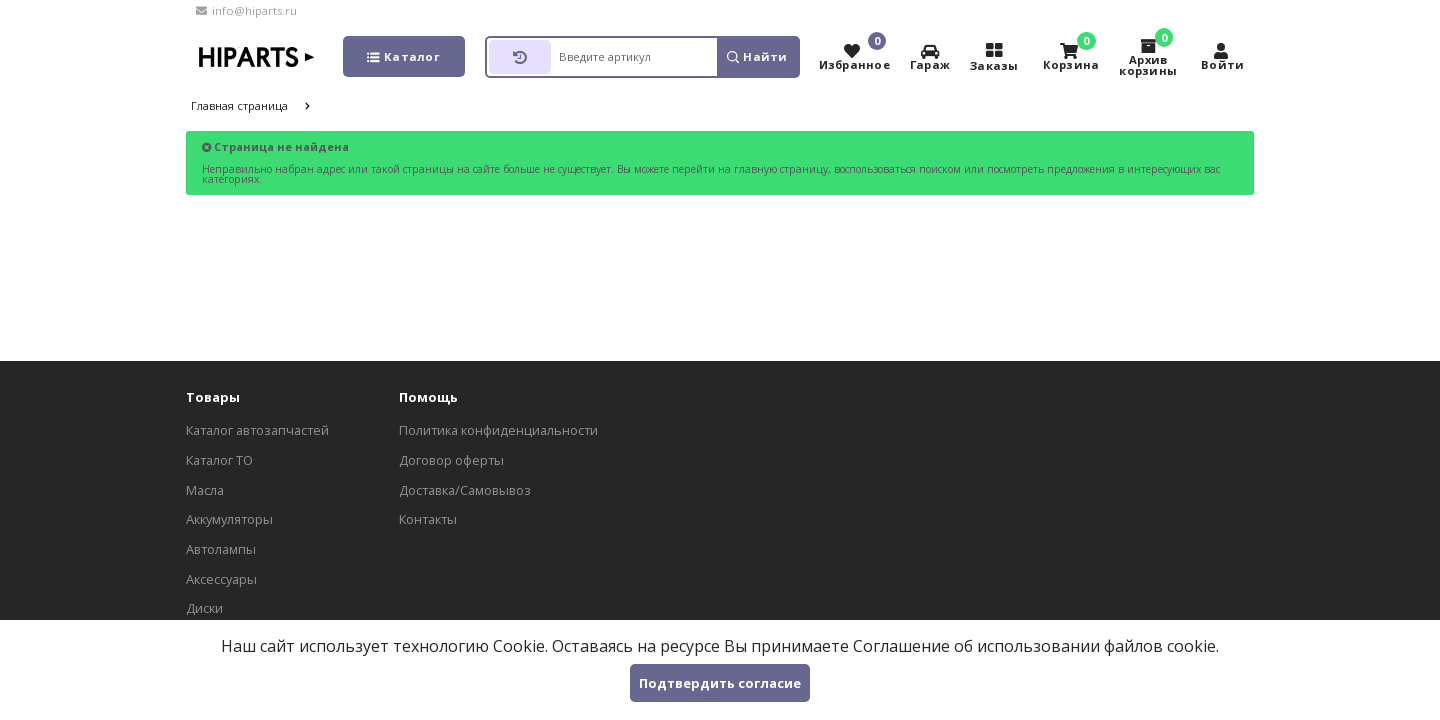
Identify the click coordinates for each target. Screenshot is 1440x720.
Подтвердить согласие (720, 683)
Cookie (519, 646)
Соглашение (901, 646)
